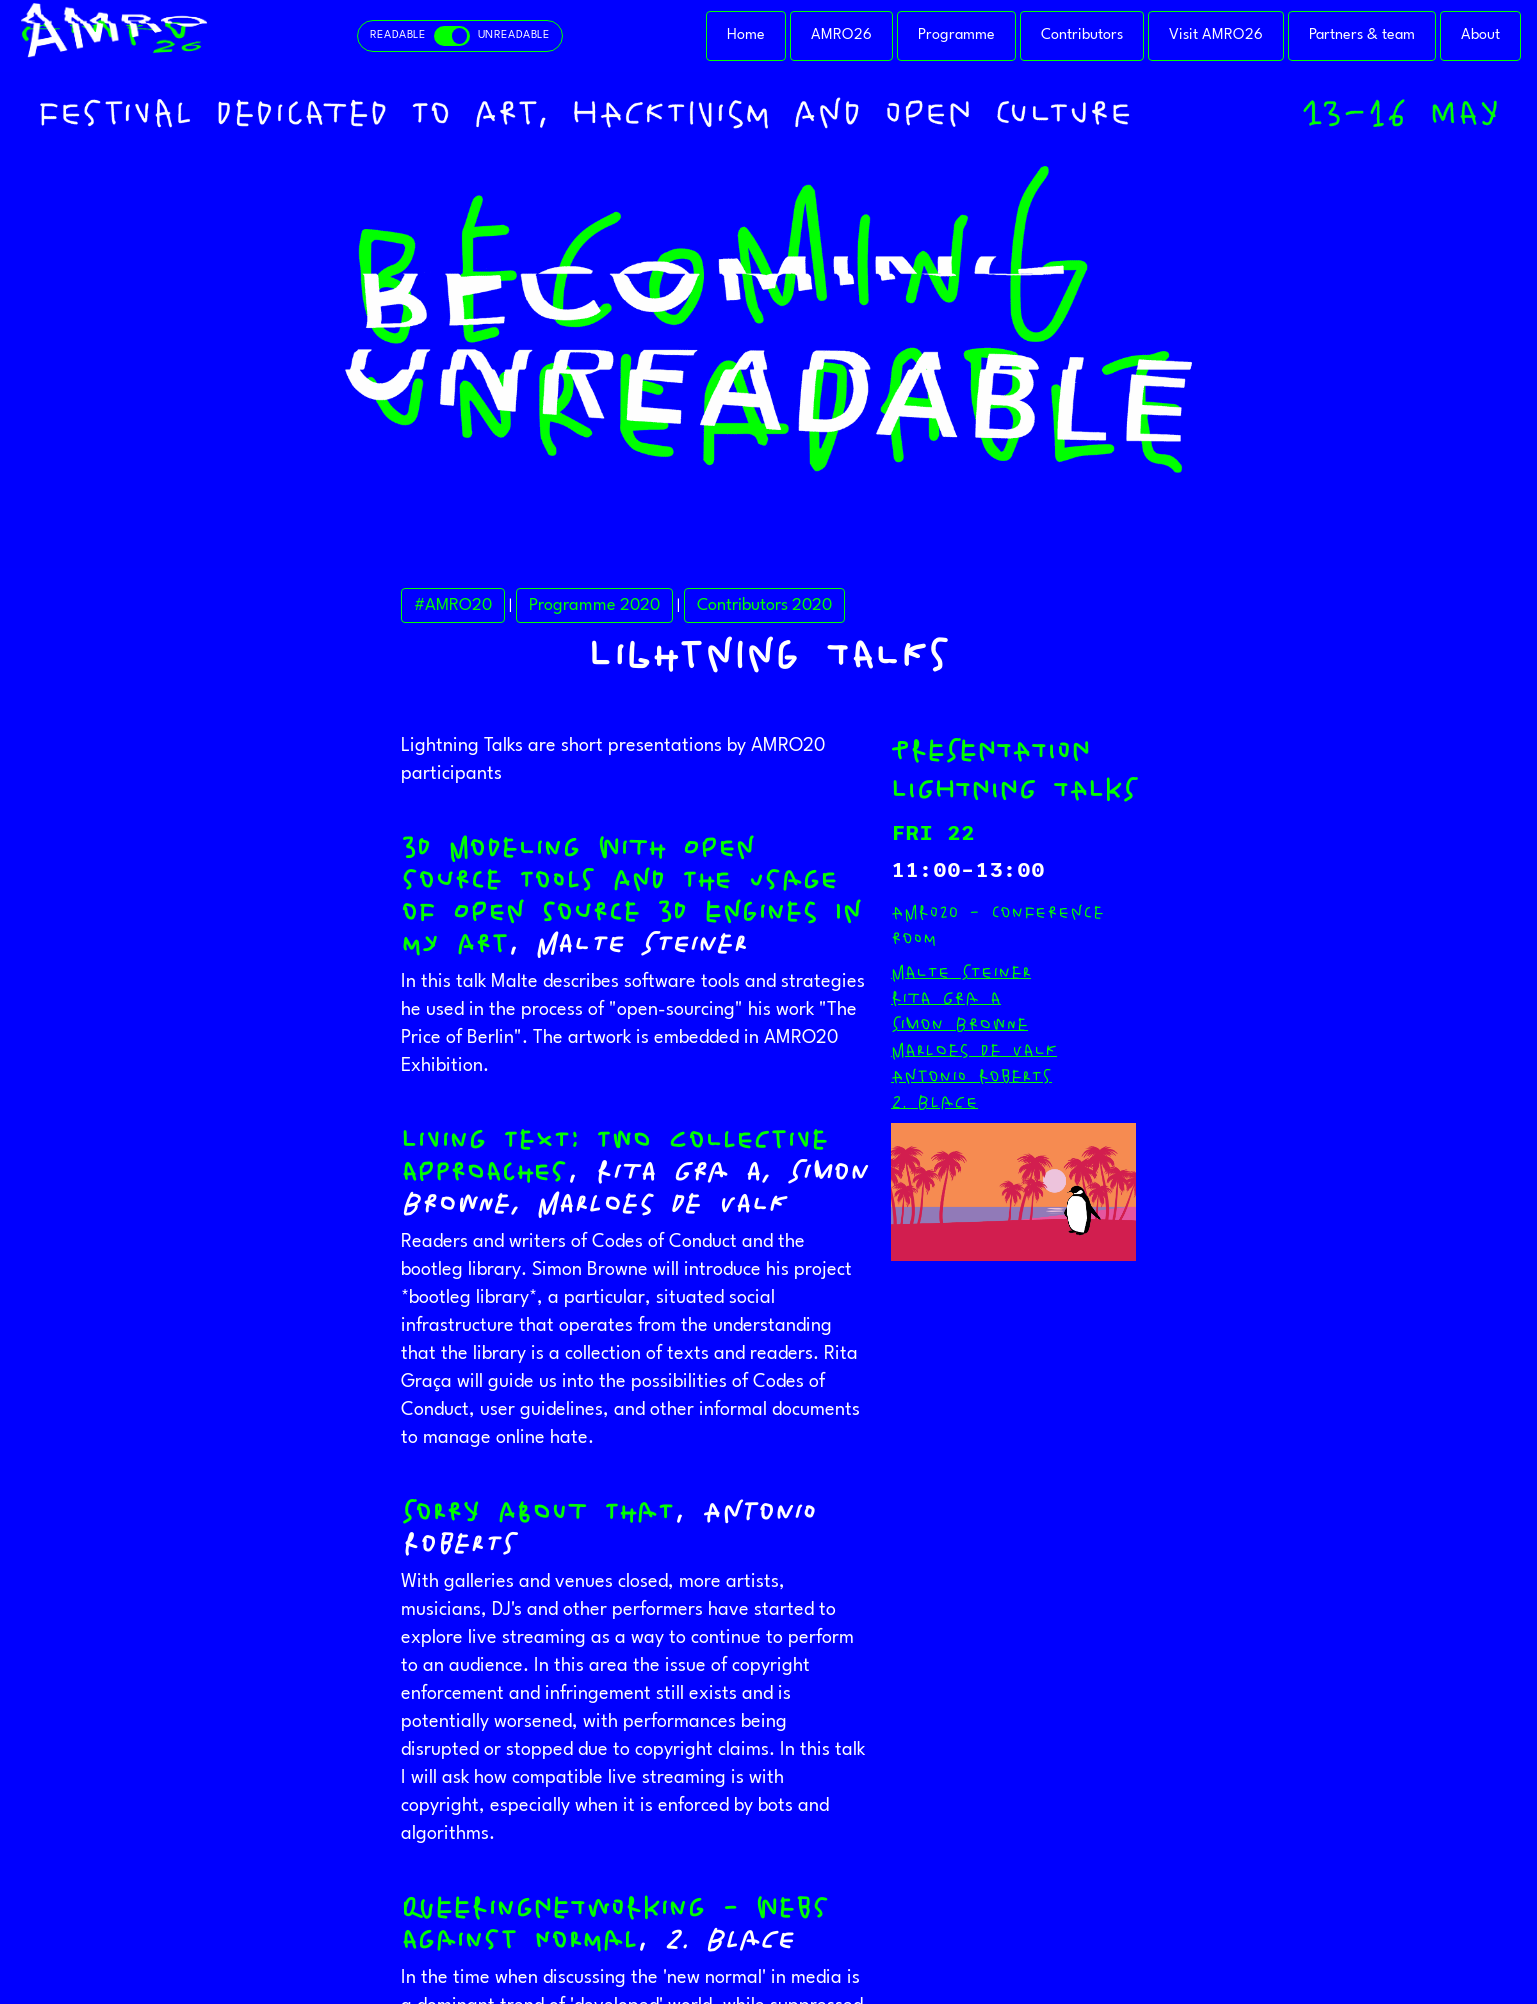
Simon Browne (959, 1024)
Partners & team (1362, 35)
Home (746, 35)
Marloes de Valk (974, 1050)
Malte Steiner (961, 972)
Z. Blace (934, 1102)
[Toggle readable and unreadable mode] (460, 36)
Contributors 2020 (764, 605)
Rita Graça (946, 998)
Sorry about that (537, 1512)
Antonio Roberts (971, 1076)
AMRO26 (841, 35)
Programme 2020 (594, 605)
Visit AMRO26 (1216, 35)
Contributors (1082, 35)
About (1480, 35)
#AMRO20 (453, 605)
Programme (956, 35)
